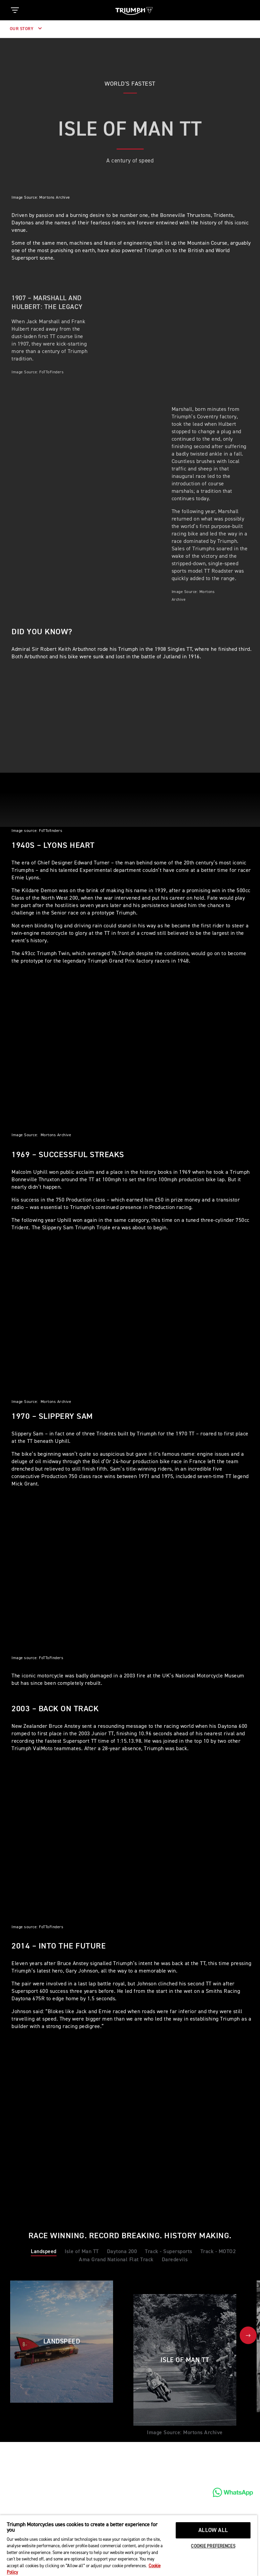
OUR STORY (26, 28)
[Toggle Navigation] (14, 10)
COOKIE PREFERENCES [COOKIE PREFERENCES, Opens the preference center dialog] (213, 2546)
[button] (248, 2335)
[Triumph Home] (134, 10)
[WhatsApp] (233, 2492)
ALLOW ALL (213, 2530)
